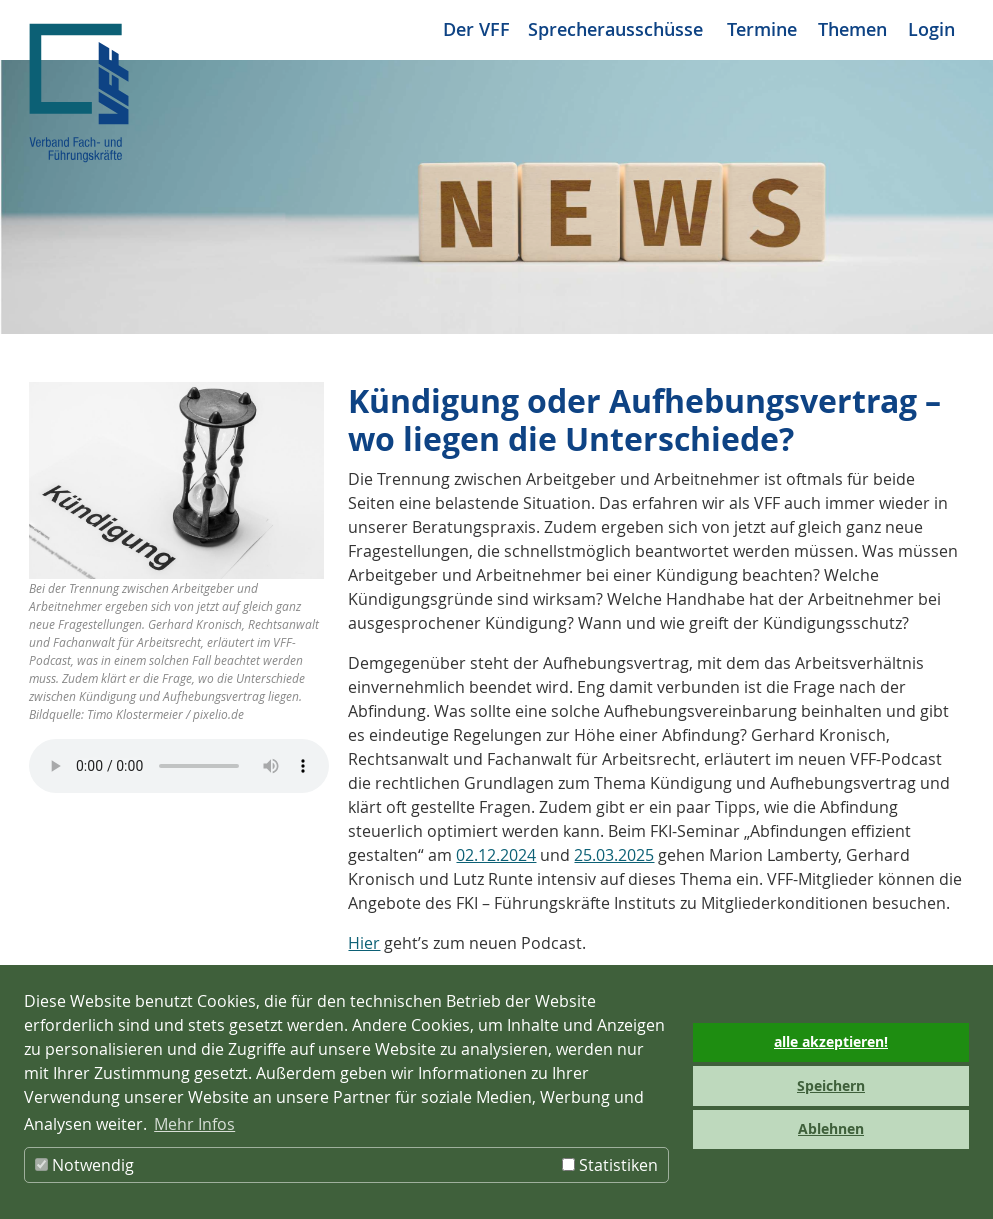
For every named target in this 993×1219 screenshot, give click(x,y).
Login (931, 29)
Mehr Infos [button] (194, 1124)
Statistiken (610, 1165)
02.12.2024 (496, 855)
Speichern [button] (831, 1086)
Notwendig (84, 1165)
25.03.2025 (614, 855)
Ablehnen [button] (831, 1129)
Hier (364, 943)
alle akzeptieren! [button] (831, 1042)
